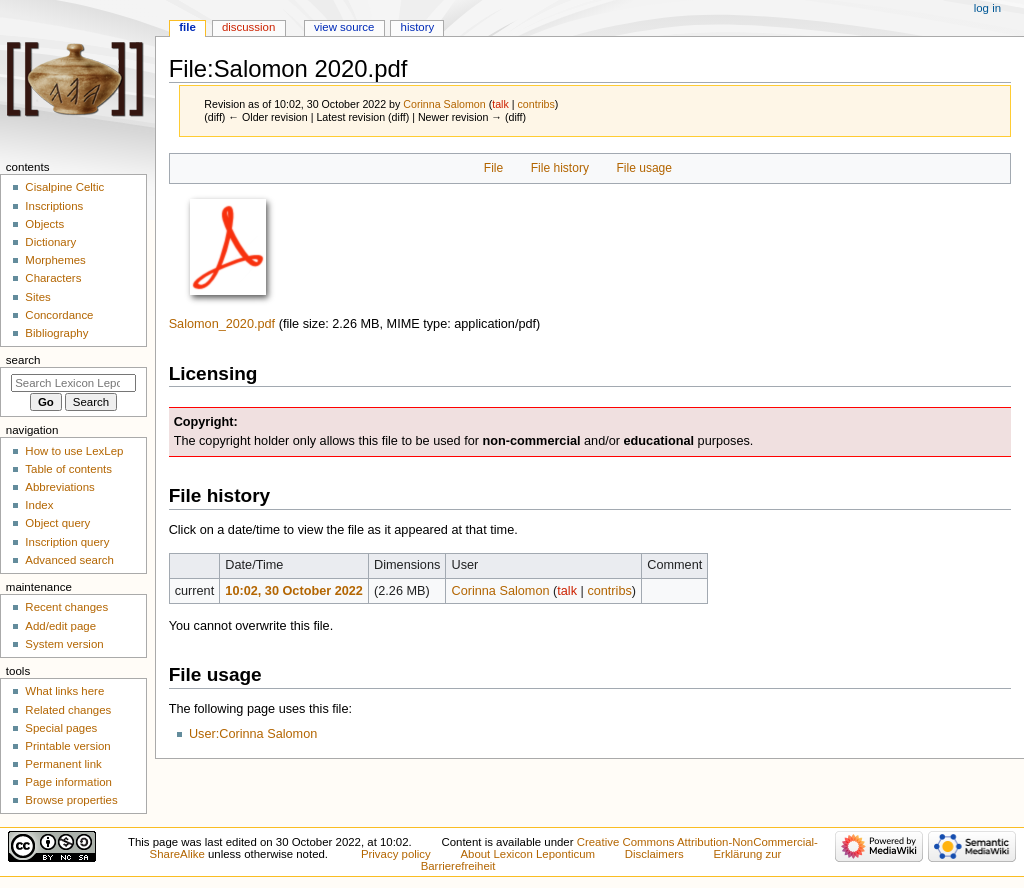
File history (560, 168)
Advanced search (69, 560)
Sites (37, 297)
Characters (53, 278)
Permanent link (63, 764)
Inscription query (67, 542)
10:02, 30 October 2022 (294, 591)
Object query (57, 523)
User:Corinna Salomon (253, 734)
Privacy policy (396, 854)
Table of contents (68, 469)
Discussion (248, 27)
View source (344, 27)
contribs (536, 104)
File (493, 168)
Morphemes (55, 260)
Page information (68, 782)
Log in (987, 8)
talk (500, 104)
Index (39, 505)
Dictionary (50, 242)
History (418, 27)
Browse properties (71, 800)
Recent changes (66, 607)
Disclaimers (654, 854)
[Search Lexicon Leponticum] (73, 383)
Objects (44, 224)
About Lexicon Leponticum (527, 854)
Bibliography (56, 333)
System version (64, 644)
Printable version (67, 746)
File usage (644, 168)
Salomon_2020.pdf (222, 324)
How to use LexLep (74, 451)
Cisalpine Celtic (64, 187)
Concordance (59, 315)
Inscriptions (54, 206)
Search (23, 360)
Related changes (68, 710)
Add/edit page (60, 626)
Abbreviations (59, 487)
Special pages (61, 728)
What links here (64, 691)
